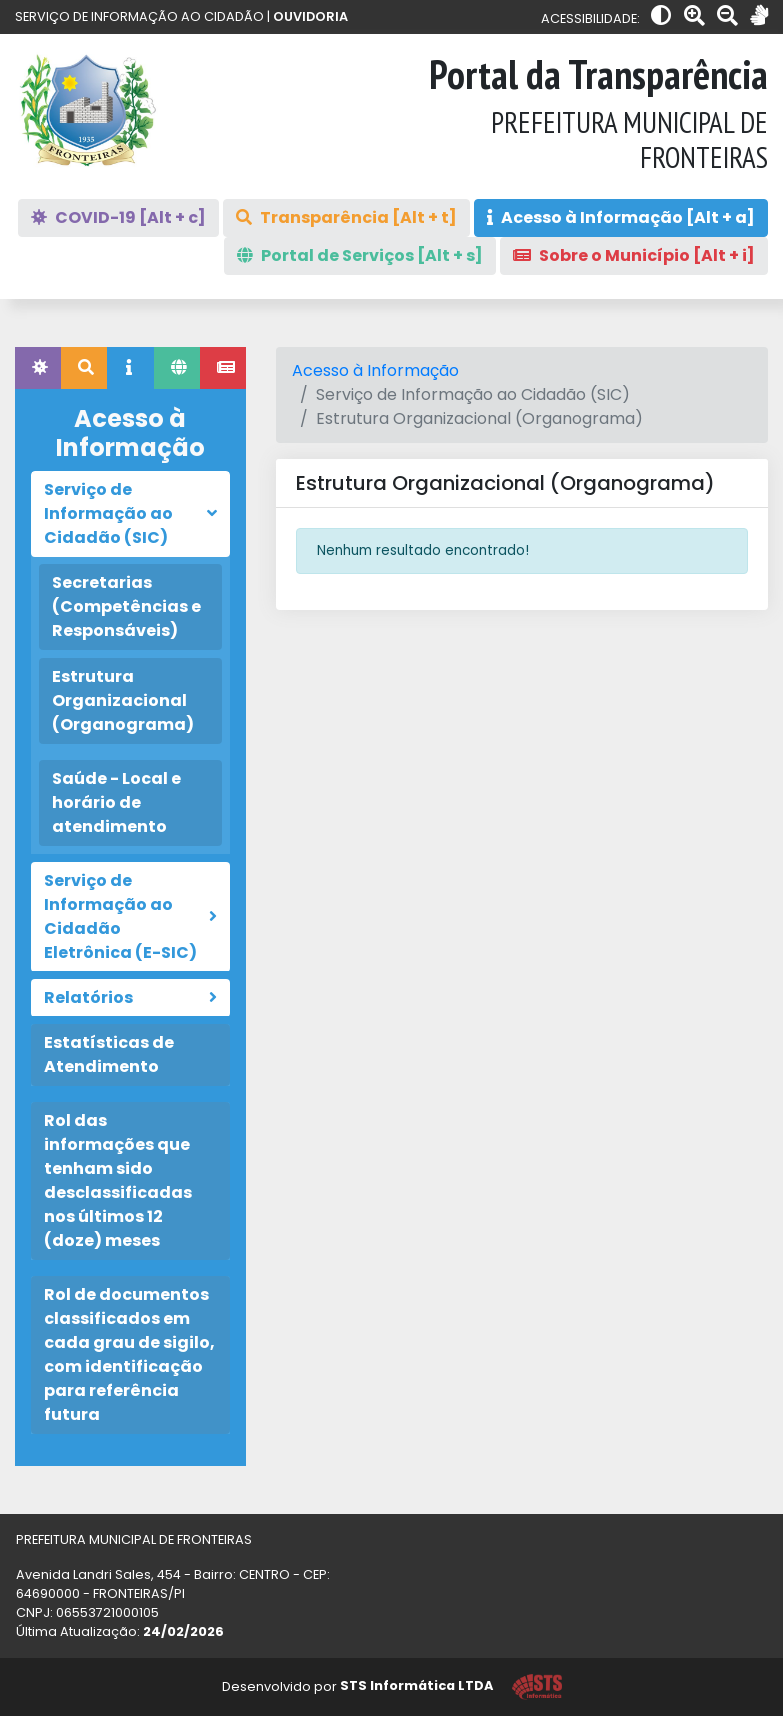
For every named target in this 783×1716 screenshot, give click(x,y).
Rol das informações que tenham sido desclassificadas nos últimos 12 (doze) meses (118, 1180)
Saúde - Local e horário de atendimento (116, 802)
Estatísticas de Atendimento (109, 1054)
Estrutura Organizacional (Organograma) (123, 700)
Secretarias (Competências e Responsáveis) (126, 606)
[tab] (38, 368)
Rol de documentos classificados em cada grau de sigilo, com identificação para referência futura (129, 1354)
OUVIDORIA (310, 16)
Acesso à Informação (375, 370)
